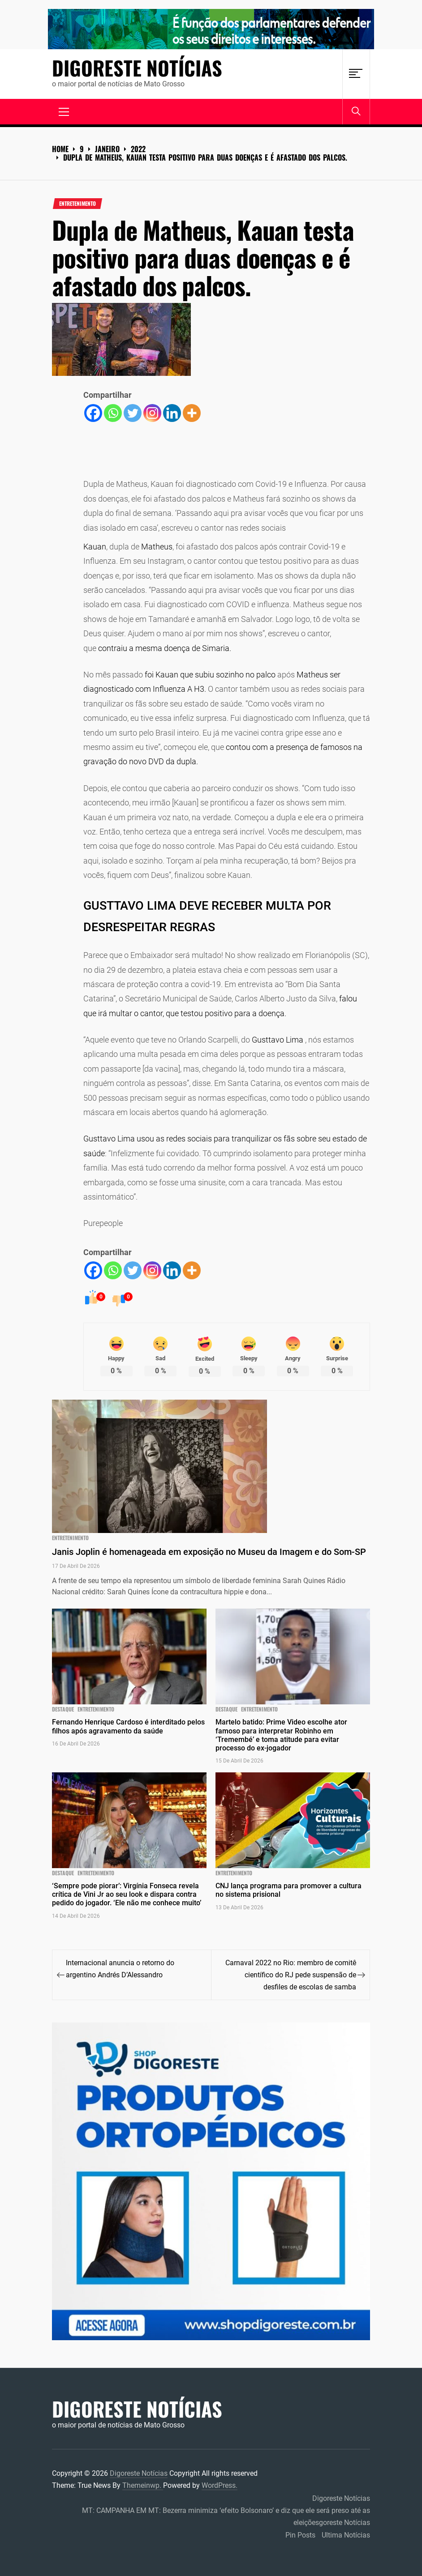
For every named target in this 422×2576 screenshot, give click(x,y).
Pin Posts (300, 2535)
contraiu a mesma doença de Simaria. (164, 648)
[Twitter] (133, 413)
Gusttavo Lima (277, 1039)
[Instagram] (152, 413)
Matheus (156, 546)
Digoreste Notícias (137, 68)
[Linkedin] (172, 413)
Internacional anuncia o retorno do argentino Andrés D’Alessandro (120, 1969)
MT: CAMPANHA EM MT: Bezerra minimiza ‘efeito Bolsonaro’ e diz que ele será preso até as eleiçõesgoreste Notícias (226, 2516)
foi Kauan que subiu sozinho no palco (210, 674)
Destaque (63, 1709)
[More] (192, 413)
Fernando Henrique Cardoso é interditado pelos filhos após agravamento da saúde (128, 1726)
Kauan (94, 546)
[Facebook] (93, 413)
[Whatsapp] (113, 413)
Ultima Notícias (346, 2535)
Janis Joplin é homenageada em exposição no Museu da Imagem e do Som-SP (209, 1551)
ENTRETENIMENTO (77, 203)
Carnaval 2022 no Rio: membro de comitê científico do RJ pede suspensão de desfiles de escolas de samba (290, 1975)
